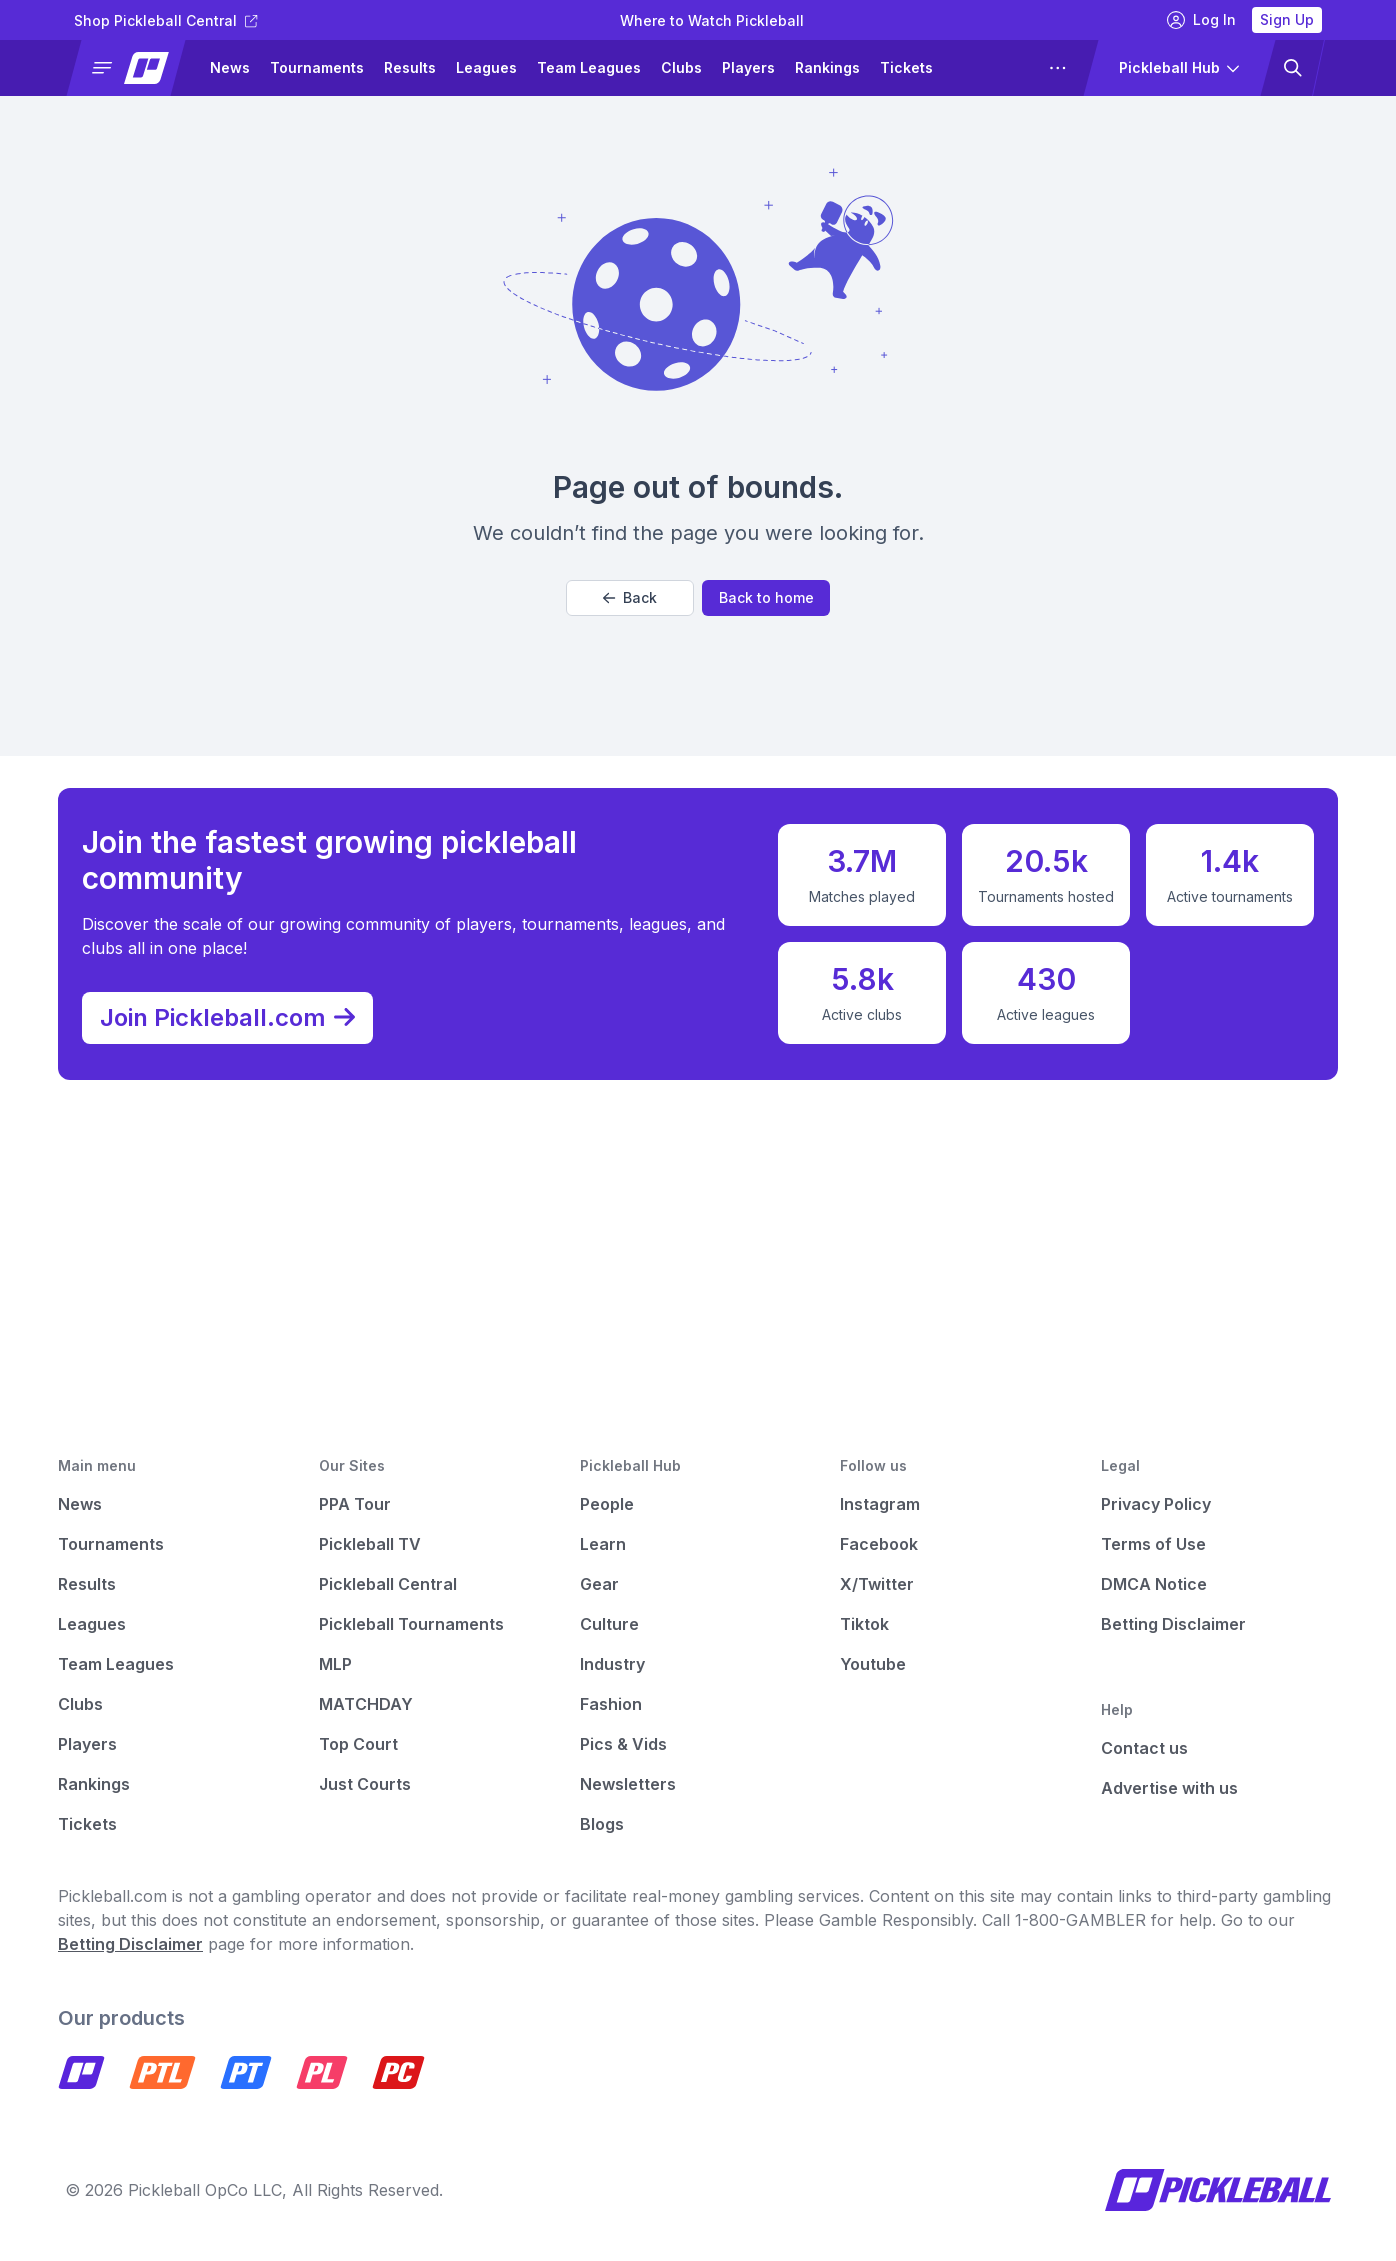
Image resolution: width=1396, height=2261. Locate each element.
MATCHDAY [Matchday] (366, 1704)
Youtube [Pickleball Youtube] (873, 1664)
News (230, 67)
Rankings (827, 67)
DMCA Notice (1154, 1584)
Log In (1201, 20)
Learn (603, 1544)
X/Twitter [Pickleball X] (877, 1584)
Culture (609, 1624)
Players (748, 67)
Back (630, 597)
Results (410, 67)
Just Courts (365, 1784)
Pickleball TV (370, 1544)
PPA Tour (355, 1504)
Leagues (486, 67)
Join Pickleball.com (237, 1012)
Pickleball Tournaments (411, 1624)
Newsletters (628, 1784)
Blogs (602, 1824)
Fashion (611, 1704)
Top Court (358, 1744)
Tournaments (317, 67)
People (607, 1504)
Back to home (766, 597)
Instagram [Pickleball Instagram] (880, 1504)
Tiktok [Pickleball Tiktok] (864, 1624)
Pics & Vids (623, 1744)
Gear (599, 1584)
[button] (134, 68)
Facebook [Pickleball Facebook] (879, 1544)
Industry (612, 1664)
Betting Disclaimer (1173, 1624)
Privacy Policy (1156, 1504)
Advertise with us (1169, 1788)
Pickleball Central (388, 1584)
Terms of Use (1153, 1544)
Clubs (681, 67)
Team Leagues (589, 67)
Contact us (1144, 1748)
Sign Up (1287, 19)
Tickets (906, 67)
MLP (335, 1664)
